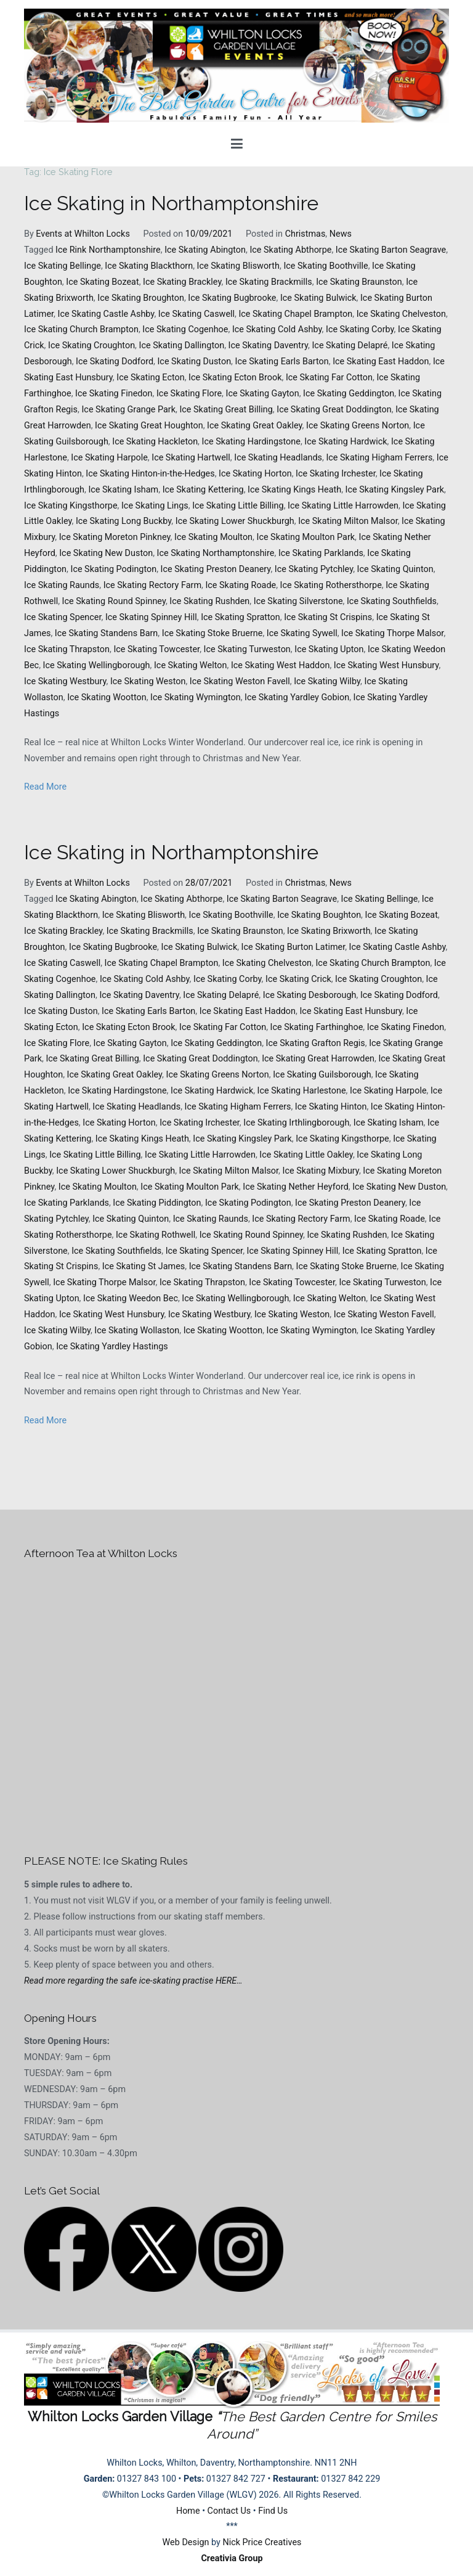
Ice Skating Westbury (65, 681)
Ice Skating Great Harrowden (318, 1058)
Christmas (305, 234)
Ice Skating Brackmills (268, 282)
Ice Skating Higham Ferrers (379, 457)
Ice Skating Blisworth (238, 266)
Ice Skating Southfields (392, 601)
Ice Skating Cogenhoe (185, 329)
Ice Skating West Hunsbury (386, 665)
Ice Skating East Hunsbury (350, 1011)
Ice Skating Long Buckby (123, 521)
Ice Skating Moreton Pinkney (115, 537)
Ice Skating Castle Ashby (105, 314)
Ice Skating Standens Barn (106, 633)
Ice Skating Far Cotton (329, 377)
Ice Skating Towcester (156, 649)
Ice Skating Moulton (213, 537)
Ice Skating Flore (189, 393)
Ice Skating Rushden (209, 601)
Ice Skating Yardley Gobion (297, 697)
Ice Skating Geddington (348, 393)
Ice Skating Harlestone (301, 1091)
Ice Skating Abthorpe (290, 250)
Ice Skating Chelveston (401, 314)
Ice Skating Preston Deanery (216, 569)
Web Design (186, 2542)
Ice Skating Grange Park (128, 409)
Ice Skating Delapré (349, 345)
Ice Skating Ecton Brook (234, 377)
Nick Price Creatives (261, 2542)
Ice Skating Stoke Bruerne (212, 633)
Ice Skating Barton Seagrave (391, 250)
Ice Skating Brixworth (328, 931)
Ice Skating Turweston (247, 649)
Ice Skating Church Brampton (81, 329)
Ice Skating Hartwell (191, 457)
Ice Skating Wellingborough (96, 665)
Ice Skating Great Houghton (149, 425)
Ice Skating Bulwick (318, 298)
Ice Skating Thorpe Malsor (392, 633)
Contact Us (229, 2511)
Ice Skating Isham (123, 490)
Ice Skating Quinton (395, 569)
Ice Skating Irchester (336, 473)
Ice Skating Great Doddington (334, 409)
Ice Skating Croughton (91, 345)
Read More (45, 787)
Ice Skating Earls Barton (282, 361)
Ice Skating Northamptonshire (216, 553)
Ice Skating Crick (298, 979)
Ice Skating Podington (113, 569)
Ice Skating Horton (255, 473)
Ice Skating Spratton (240, 617)
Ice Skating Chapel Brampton (295, 314)
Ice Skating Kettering (203, 490)
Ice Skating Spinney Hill (151, 617)
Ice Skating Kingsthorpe (71, 506)
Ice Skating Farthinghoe (316, 1027)
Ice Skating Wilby (327, 681)
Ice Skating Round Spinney (114, 601)
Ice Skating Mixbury (321, 1171)
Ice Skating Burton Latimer (293, 947)
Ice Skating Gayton (262, 393)
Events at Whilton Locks (82, 234)
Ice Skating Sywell (302, 633)
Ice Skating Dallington (181, 345)
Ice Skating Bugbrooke (232, 298)
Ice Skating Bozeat (102, 282)
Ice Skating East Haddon (381, 361)
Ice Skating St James (143, 1266)
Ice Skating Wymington (195, 697)
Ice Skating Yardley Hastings (112, 1346)
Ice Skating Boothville (325, 266)
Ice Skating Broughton (140, 298)
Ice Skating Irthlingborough (296, 1123)
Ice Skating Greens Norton (357, 425)
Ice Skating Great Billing (225, 409)
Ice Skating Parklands (320, 553)
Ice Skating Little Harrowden (343, 506)
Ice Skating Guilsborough (322, 1074)
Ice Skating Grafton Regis (315, 1043)
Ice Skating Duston (194, 361)
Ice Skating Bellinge (62, 266)
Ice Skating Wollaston (136, 1330)
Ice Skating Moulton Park (305, 537)
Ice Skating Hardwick (345, 441)
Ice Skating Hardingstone (251, 441)
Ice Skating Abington (205, 250)
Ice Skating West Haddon (280, 665)
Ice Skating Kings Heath (294, 490)
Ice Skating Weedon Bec (130, 1298)
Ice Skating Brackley (182, 282)
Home (188, 2511)
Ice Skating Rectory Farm (152, 585)
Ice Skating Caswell (196, 314)
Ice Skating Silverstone (298, 601)
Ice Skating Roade (240, 585)
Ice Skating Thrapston (67, 649)
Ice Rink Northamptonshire (108, 250)
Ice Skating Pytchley (314, 569)
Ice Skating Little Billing (237, 506)
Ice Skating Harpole (109, 457)
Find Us (273, 2511)
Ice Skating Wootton (107, 697)
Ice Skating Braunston (359, 282)
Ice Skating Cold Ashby (277, 329)
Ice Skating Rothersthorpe (331, 585)
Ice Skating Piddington (157, 1203)
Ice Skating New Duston (106, 553)
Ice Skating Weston (147, 681)
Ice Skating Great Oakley (254, 425)
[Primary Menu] (237, 144)
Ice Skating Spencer (63, 617)
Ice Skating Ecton (150, 377)
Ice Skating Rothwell (155, 1235)
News (340, 234)
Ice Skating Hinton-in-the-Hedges (150, 473)
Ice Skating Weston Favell (240, 681)
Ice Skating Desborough (310, 995)
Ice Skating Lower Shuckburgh (235, 521)
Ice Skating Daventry (268, 345)
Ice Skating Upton (328, 649)
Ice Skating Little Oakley (306, 1155)
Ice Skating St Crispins (328, 617)
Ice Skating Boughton (319, 915)
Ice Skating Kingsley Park (395, 490)
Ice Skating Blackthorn (149, 266)
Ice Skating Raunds (61, 585)
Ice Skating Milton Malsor (348, 521)
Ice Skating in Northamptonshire (171, 203)
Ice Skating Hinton (331, 1107)
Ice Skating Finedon (113, 393)
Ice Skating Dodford (114, 361)
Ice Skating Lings (154, 506)
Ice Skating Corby (360, 329)
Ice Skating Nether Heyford (296, 1187)
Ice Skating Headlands (278, 457)
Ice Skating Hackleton (155, 441)
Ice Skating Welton (190, 665)
